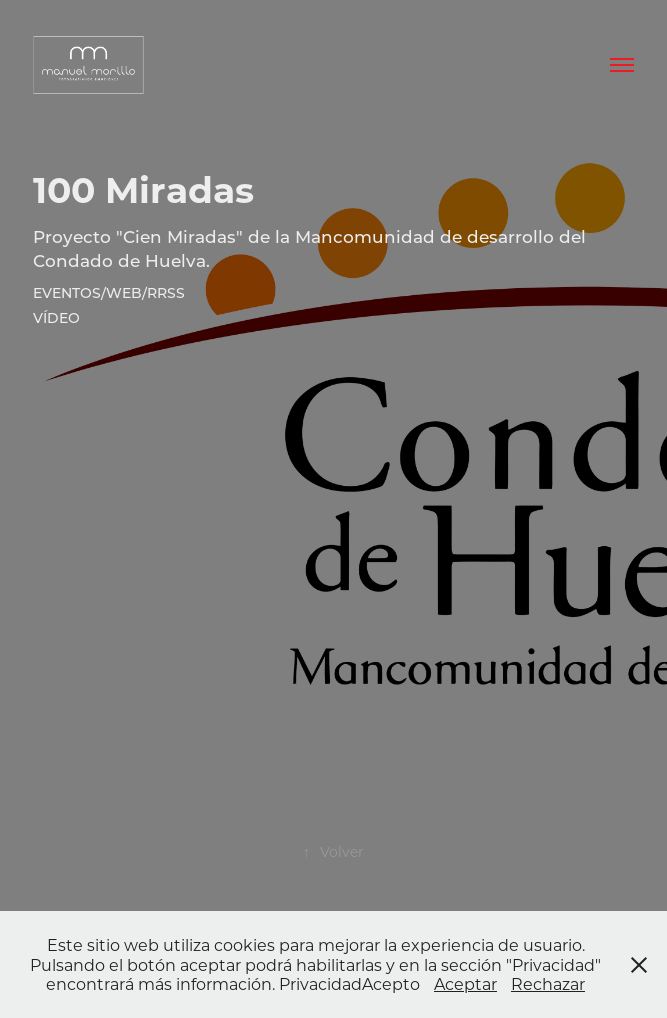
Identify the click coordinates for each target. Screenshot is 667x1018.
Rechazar (548, 983)
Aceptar (465, 983)
